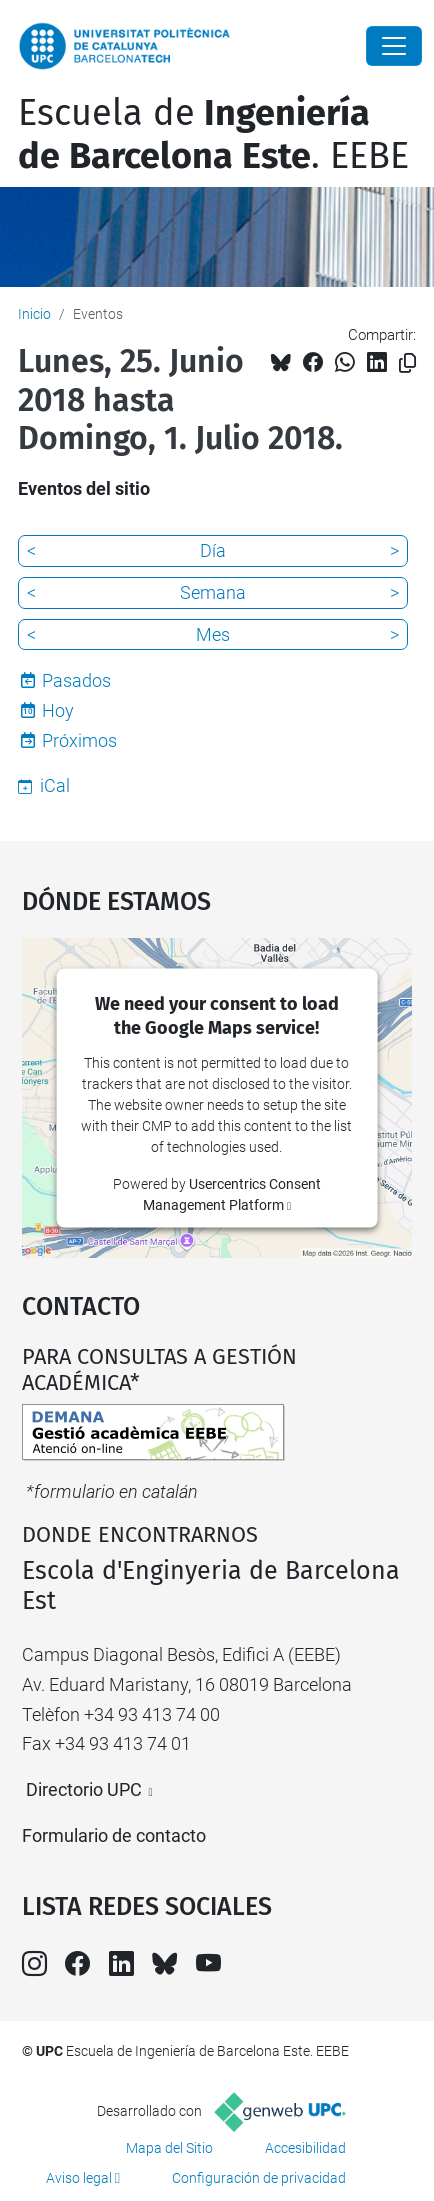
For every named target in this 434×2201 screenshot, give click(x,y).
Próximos (79, 740)
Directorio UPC (84, 1789)
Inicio (34, 314)
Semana (213, 592)
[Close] (394, 46)
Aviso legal (79, 2178)
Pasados (76, 680)
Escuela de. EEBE (213, 134)
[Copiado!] (407, 363)
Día (213, 550)
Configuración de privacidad (259, 2178)
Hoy (58, 710)
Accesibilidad (305, 2148)
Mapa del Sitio (169, 2148)
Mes (213, 634)
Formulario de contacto (114, 1835)
